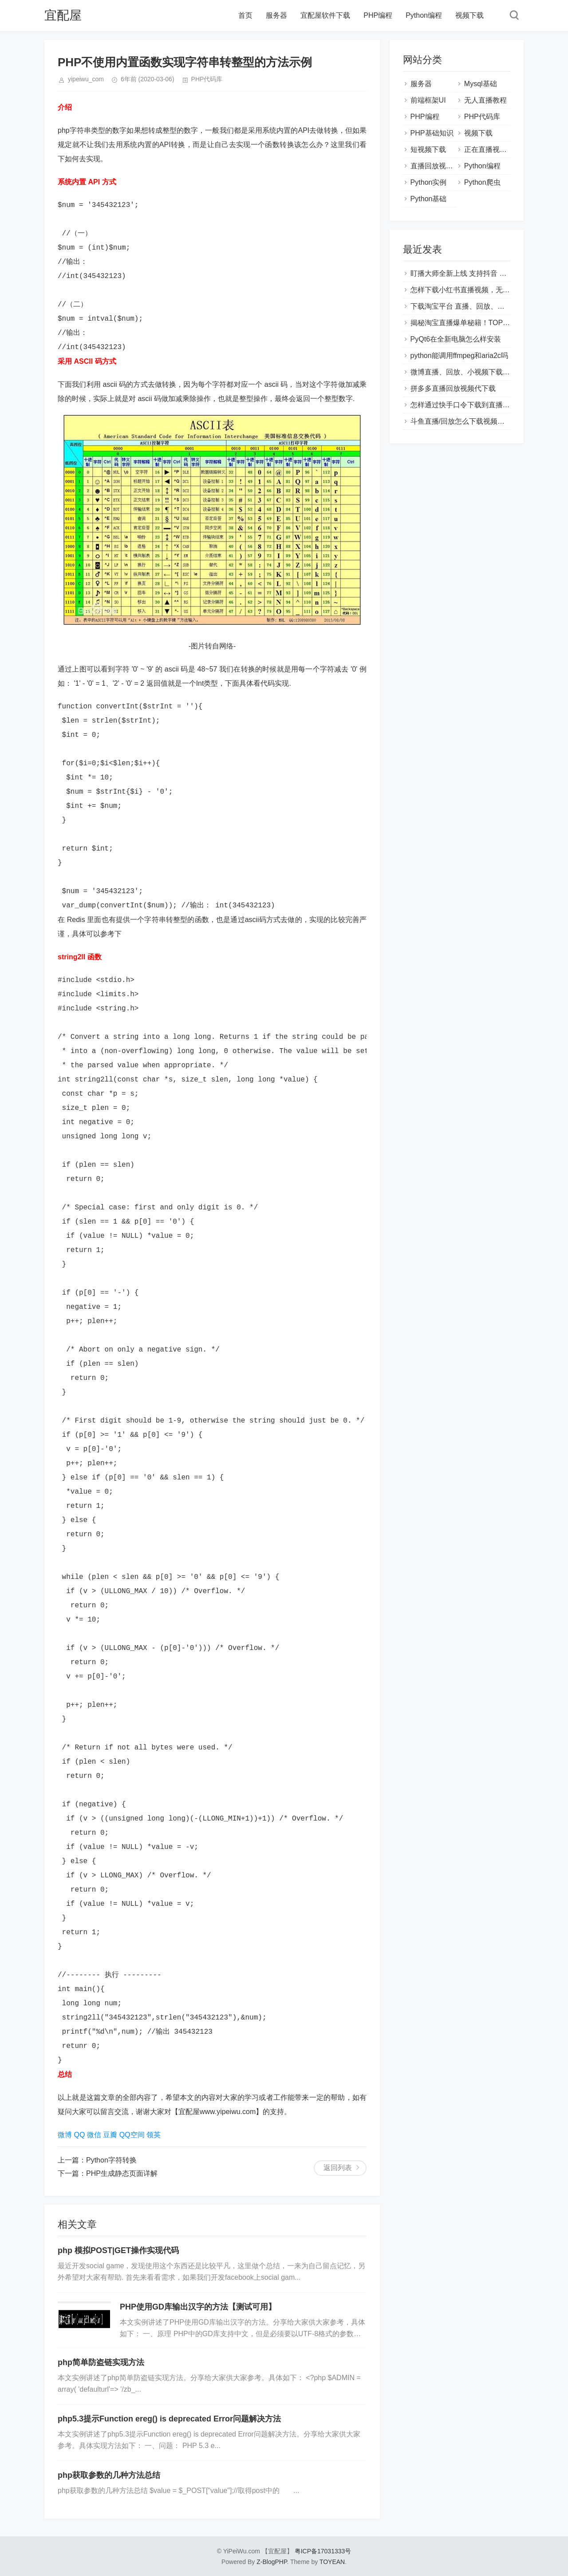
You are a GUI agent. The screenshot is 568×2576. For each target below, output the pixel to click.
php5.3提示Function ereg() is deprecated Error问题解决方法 (169, 2418)
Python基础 (428, 199)
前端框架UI (428, 100)
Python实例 (428, 182)
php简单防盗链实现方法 (101, 2362)
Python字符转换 (111, 2160)
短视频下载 (428, 149)
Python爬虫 (482, 182)
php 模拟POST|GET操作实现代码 (118, 2250)
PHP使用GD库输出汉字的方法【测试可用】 (198, 2306)
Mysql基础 (480, 83)
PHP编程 (377, 15)
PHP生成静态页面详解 (122, 2173)
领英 (153, 2135)
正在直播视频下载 (492, 149)
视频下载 (469, 15)
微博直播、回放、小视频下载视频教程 (470, 372)
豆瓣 (110, 2135)
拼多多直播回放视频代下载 (453, 388)
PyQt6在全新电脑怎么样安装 (455, 339)
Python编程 (424, 15)
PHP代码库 (207, 79)
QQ (79, 2135)
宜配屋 (63, 15)
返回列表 (337, 2167)
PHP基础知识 (432, 133)
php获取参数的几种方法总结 (109, 2475)
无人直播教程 (485, 100)
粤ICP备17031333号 (323, 2551)
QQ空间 (132, 2135)
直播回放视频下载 (438, 166)
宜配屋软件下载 (325, 15)
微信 (94, 2135)
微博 (65, 2135)
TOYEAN (332, 2561)
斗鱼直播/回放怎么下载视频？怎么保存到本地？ (485, 421)
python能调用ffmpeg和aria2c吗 (459, 355)
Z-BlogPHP (271, 2561)
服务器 (276, 15)
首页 (245, 15)
